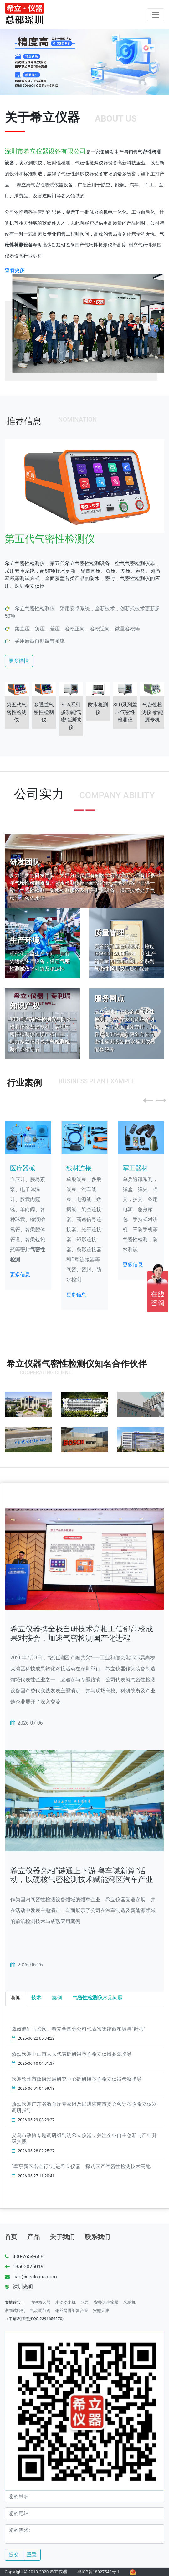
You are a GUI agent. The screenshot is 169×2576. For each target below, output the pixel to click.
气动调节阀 (40, 2310)
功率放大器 (40, 2302)
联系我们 (97, 2236)
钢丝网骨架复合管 (71, 2310)
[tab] (15, 1999)
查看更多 (15, 270)
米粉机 (129, 2302)
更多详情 (19, 661)
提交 (14, 2555)
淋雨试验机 (15, 2310)
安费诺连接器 (106, 2302)
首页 (11, 2236)
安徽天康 (101, 2310)
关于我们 (62, 2236)
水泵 (85, 2302)
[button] (149, 1098)
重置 (32, 2555)
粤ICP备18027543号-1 (98, 2571)
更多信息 (20, 1275)
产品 (33, 2236)
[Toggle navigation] (155, 14)
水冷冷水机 (65, 2302)
